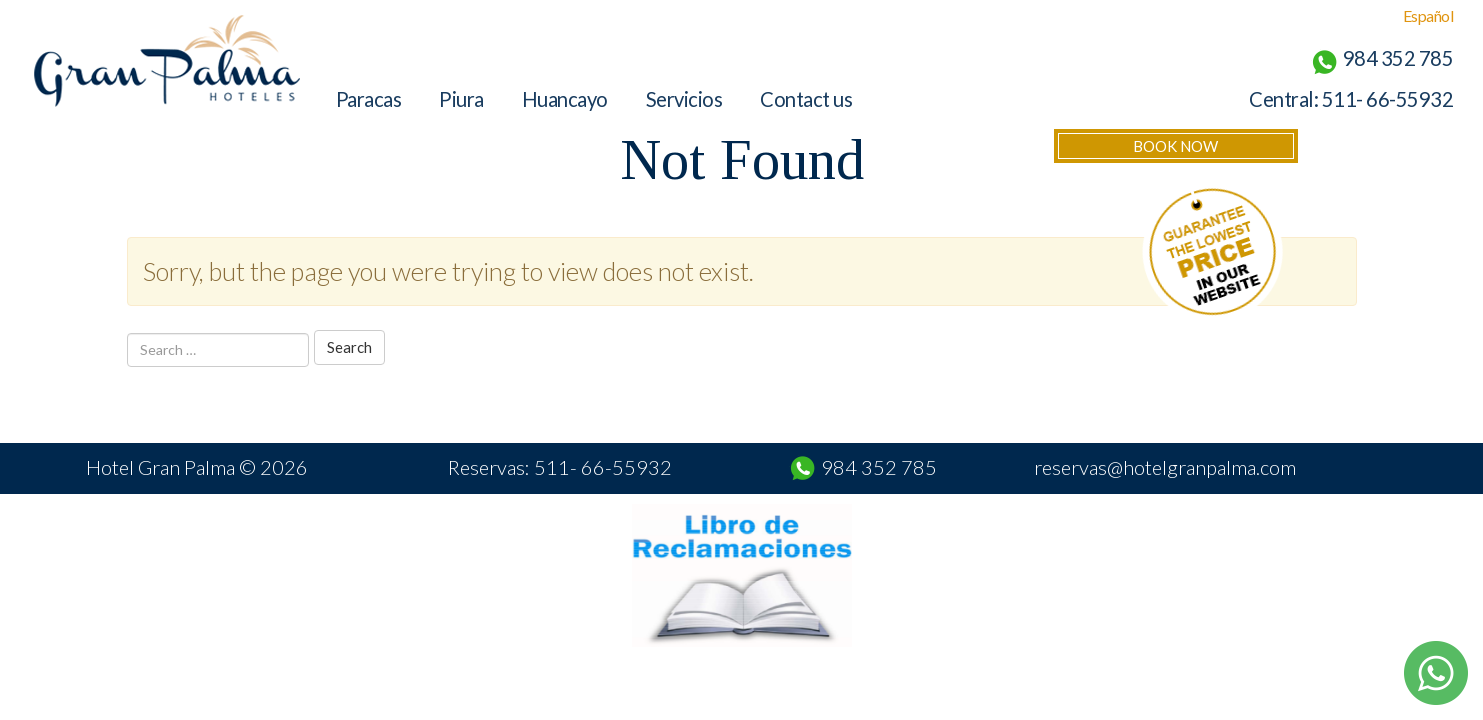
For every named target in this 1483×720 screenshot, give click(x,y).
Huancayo (565, 99)
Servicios (684, 99)
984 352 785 (879, 467)
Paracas (369, 99)
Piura (461, 99)
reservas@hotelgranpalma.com (1165, 467)
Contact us (806, 99)
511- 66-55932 (1388, 99)
